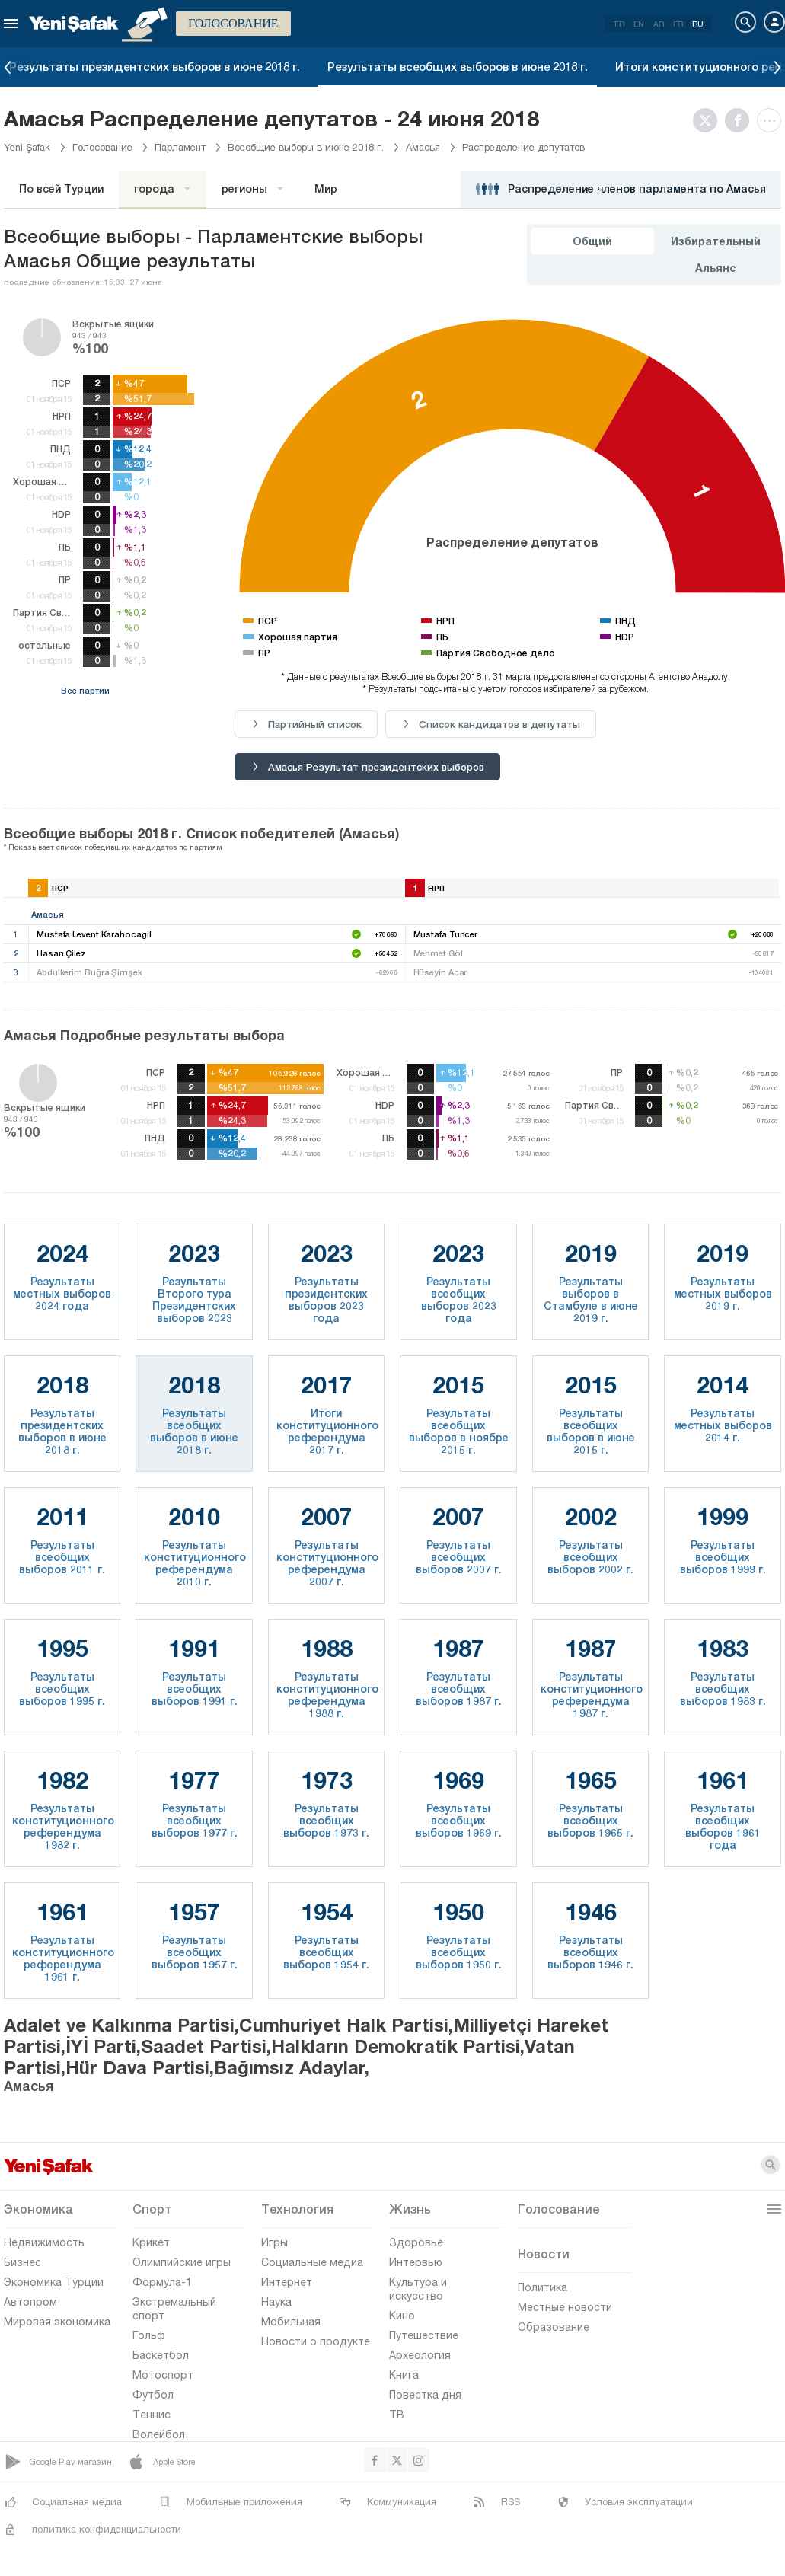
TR (618, 23)
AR (658, 23)
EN (638, 23)
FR (678, 23)
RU (698, 23)
